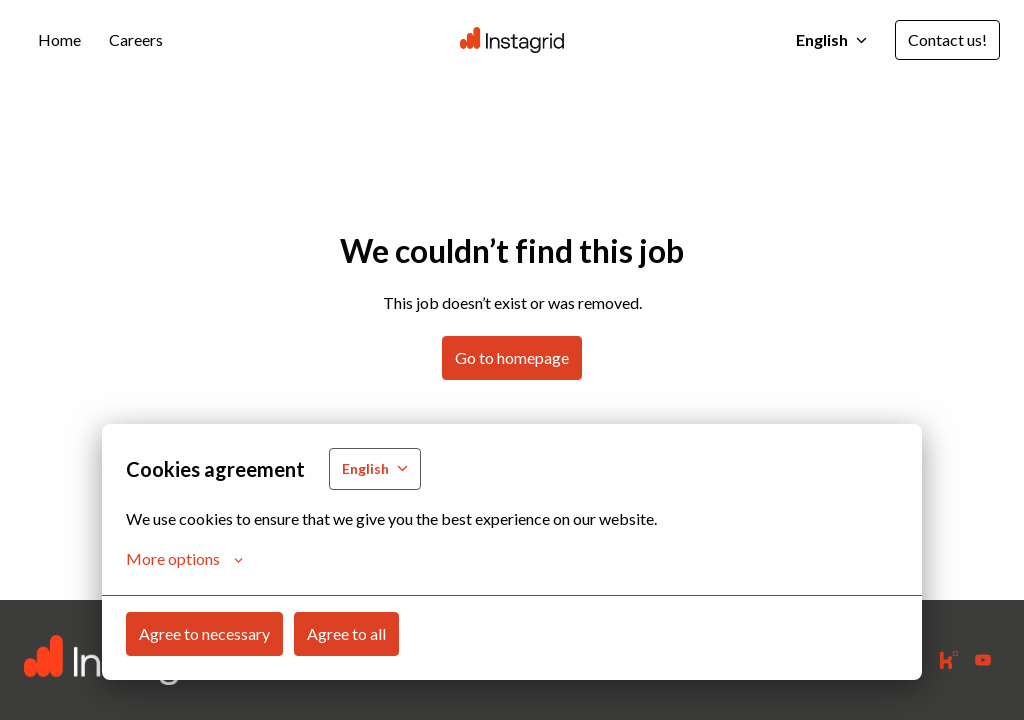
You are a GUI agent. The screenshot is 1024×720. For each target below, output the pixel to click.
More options (184, 559)
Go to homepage (512, 357)
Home (59, 39)
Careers (136, 39)
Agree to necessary (204, 633)
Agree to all (346, 633)
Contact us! (947, 39)
